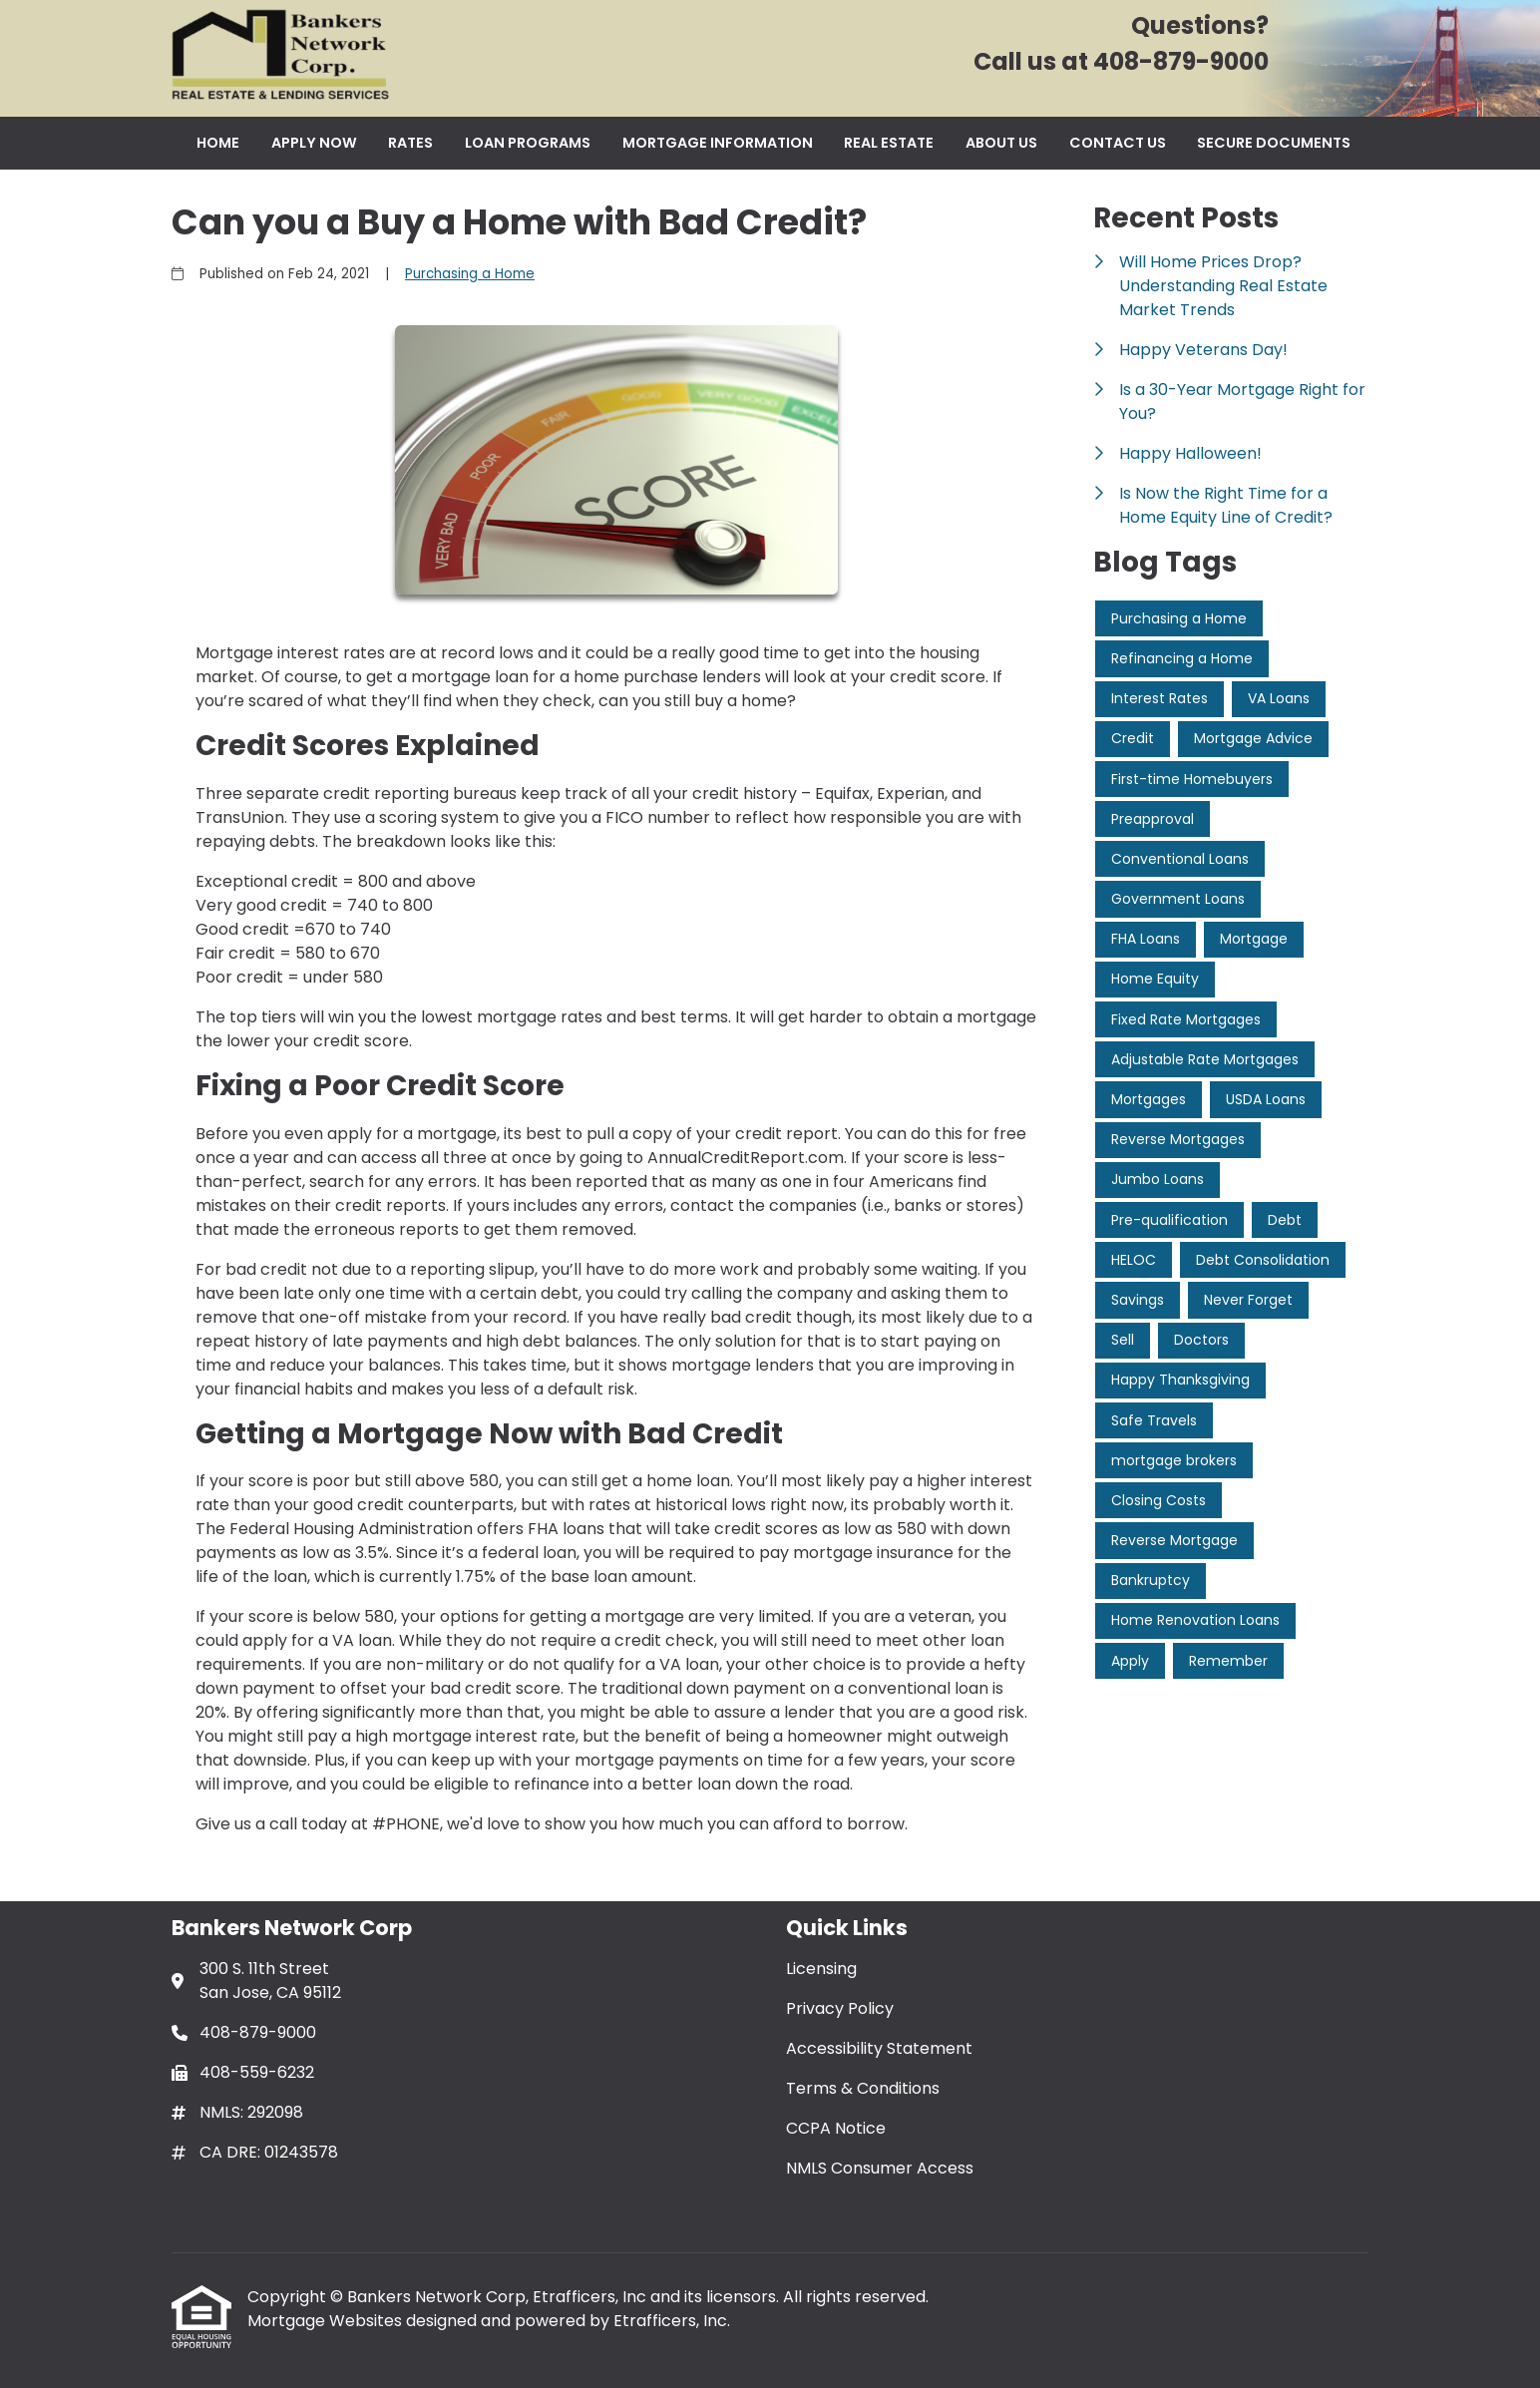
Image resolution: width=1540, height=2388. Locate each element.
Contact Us (1117, 143)
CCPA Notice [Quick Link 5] (836, 2128)
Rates (410, 143)
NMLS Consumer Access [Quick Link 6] (879, 2168)
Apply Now (314, 143)
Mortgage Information (717, 143)
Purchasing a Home (470, 273)
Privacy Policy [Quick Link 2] (840, 2008)
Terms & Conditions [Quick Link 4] (863, 2088)
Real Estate (889, 143)
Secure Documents (1273, 143)
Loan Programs (527, 143)
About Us (1001, 143)
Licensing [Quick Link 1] (821, 1968)
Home (217, 143)
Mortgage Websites (326, 2320)
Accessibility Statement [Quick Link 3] (879, 2048)
